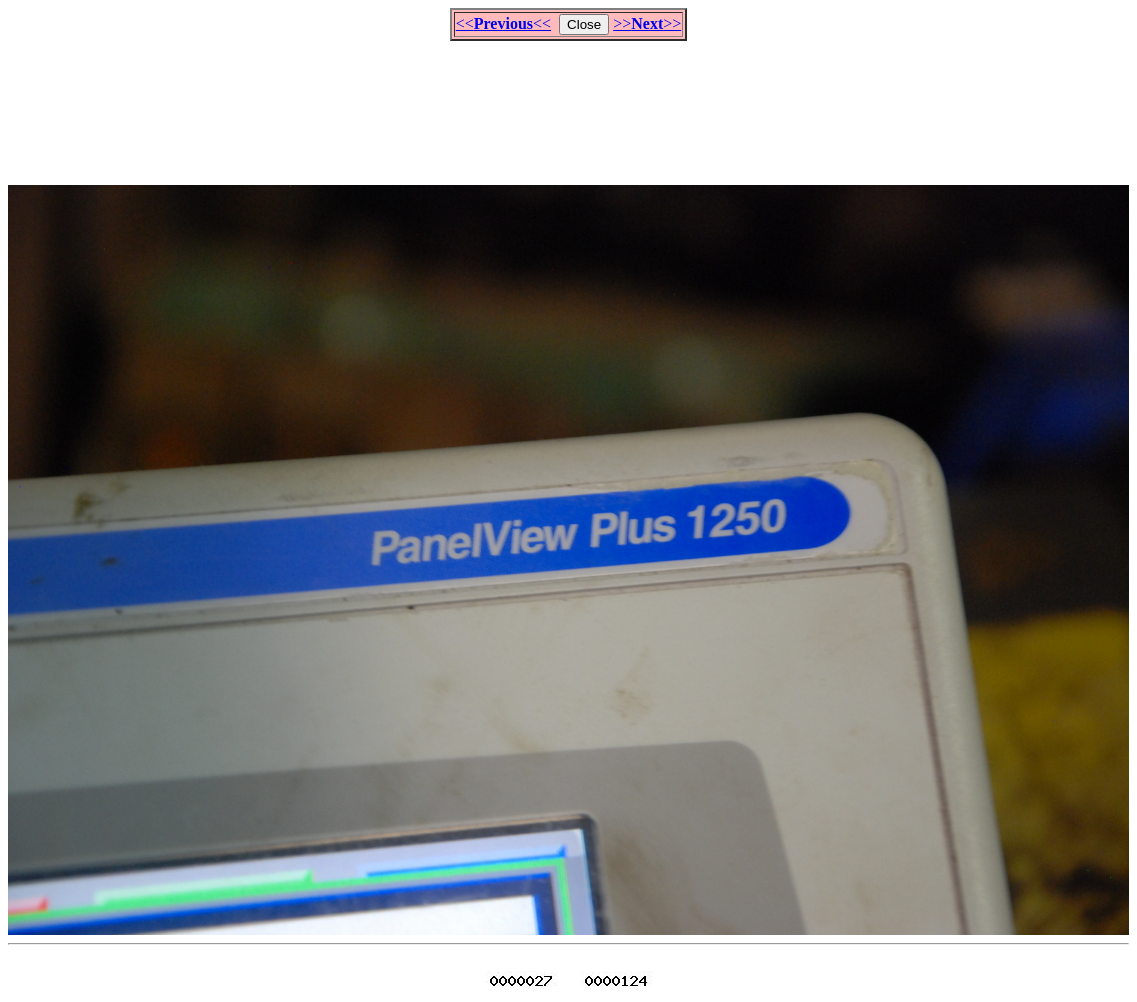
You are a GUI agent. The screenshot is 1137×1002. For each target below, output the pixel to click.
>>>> (647, 23)
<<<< (503, 23)
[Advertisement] (569, 104)
